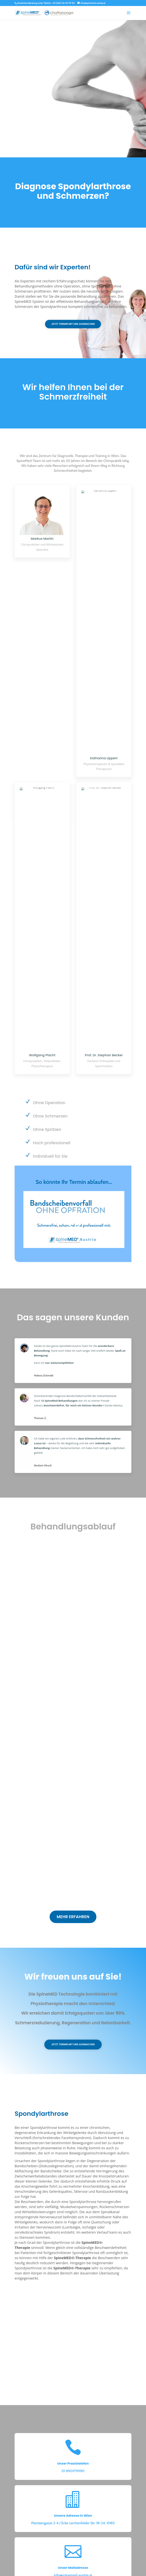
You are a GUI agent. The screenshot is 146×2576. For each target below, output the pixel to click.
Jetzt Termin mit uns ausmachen (42, 123)
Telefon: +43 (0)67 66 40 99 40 (59, 3)
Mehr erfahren (73, 1917)
